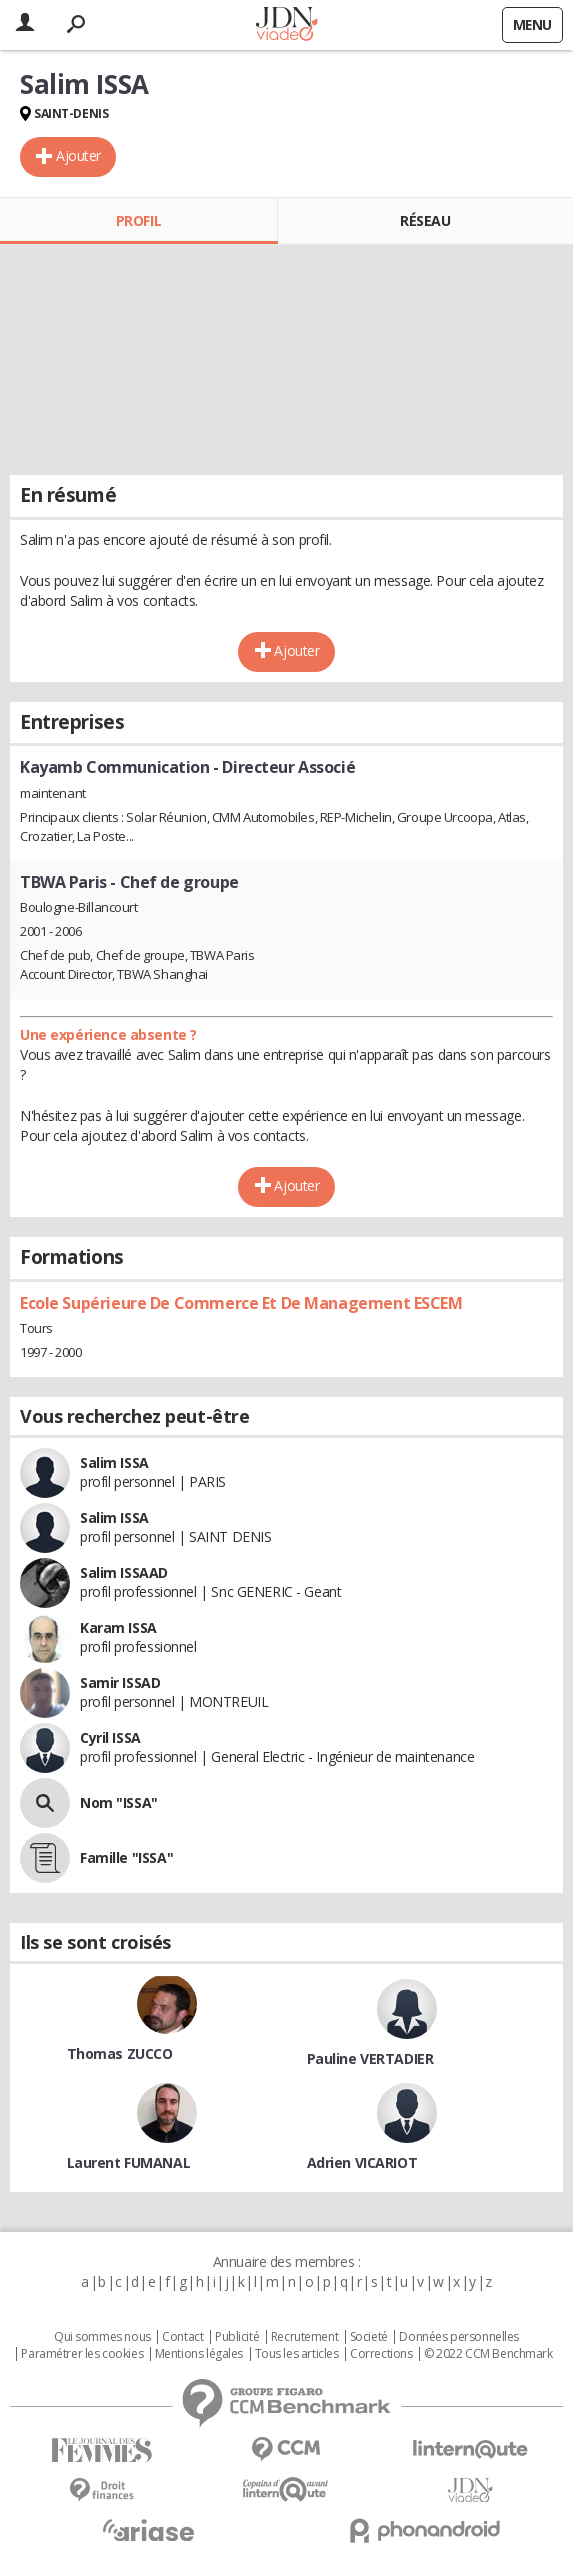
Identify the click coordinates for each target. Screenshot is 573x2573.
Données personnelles (459, 2337)
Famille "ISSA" (126, 1857)
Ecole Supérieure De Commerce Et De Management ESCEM (241, 1303)
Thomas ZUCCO (120, 2053)
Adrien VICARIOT (362, 2162)
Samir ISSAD (120, 1682)
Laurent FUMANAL (129, 2162)
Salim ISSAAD (124, 1572)
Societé (369, 2337)
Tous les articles (297, 2354)
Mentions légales (199, 2354)
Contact (182, 2337)
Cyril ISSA (110, 1737)
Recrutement (304, 2337)
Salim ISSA (114, 1462)
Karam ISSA (118, 1627)
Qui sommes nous (102, 2337)
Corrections (381, 2354)
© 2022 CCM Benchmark (488, 2354)
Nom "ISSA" (119, 1802)
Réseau (425, 220)
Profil (138, 220)
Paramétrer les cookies (82, 2354)
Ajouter (78, 155)
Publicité (237, 2337)
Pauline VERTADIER (370, 2058)
